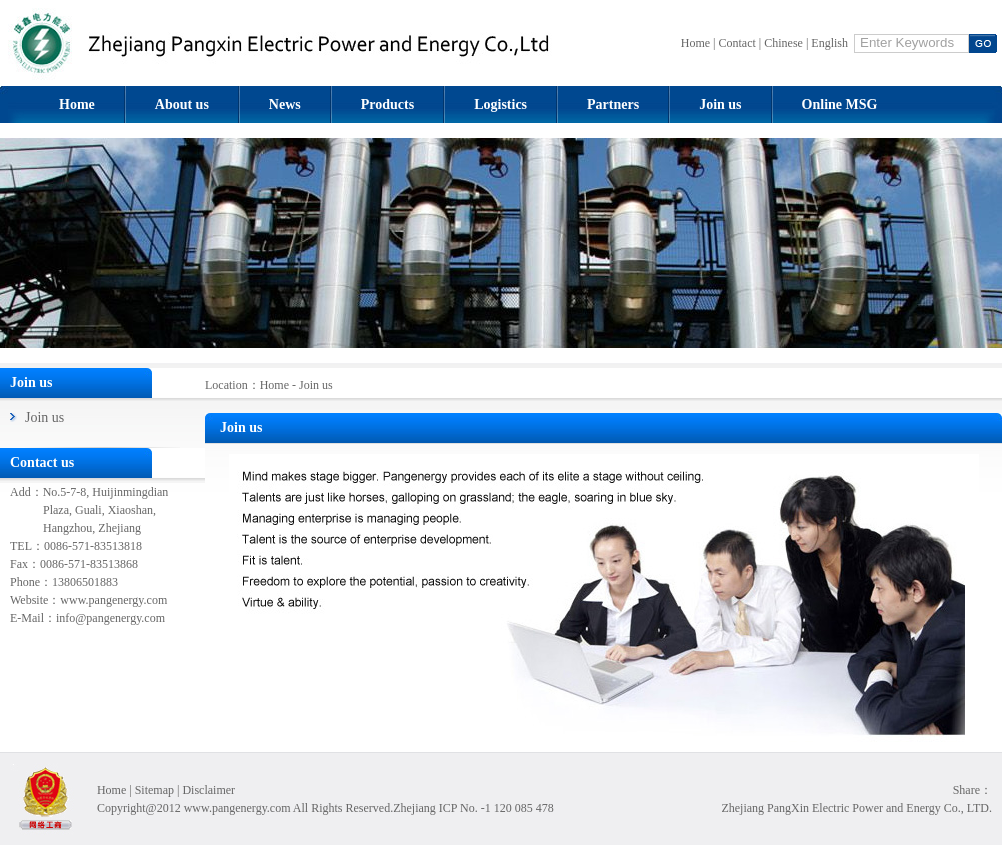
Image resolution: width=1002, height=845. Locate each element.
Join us (720, 104)
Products (387, 104)
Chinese (783, 43)
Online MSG (840, 104)
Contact (737, 43)
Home (695, 43)
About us (182, 104)
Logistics (500, 104)
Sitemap (154, 790)
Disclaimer (208, 790)
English (829, 43)
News (285, 104)
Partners (613, 104)
